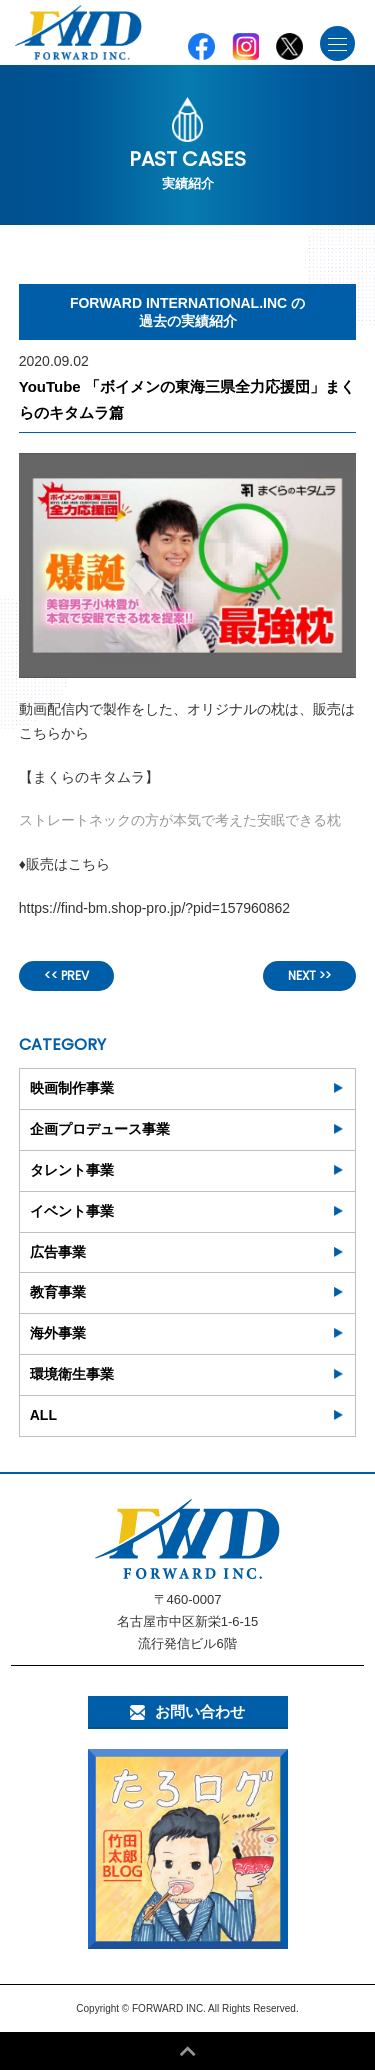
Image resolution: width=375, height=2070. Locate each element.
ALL (43, 1415)
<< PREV (66, 975)
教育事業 (58, 1292)
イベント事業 (72, 1211)
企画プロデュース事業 (100, 1129)
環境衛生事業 (72, 1374)
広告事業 (58, 1252)
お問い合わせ (187, 1711)
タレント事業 (72, 1170)
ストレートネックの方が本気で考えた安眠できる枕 (180, 820)
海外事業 (58, 1333)
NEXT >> (309, 975)
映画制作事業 (72, 1088)
